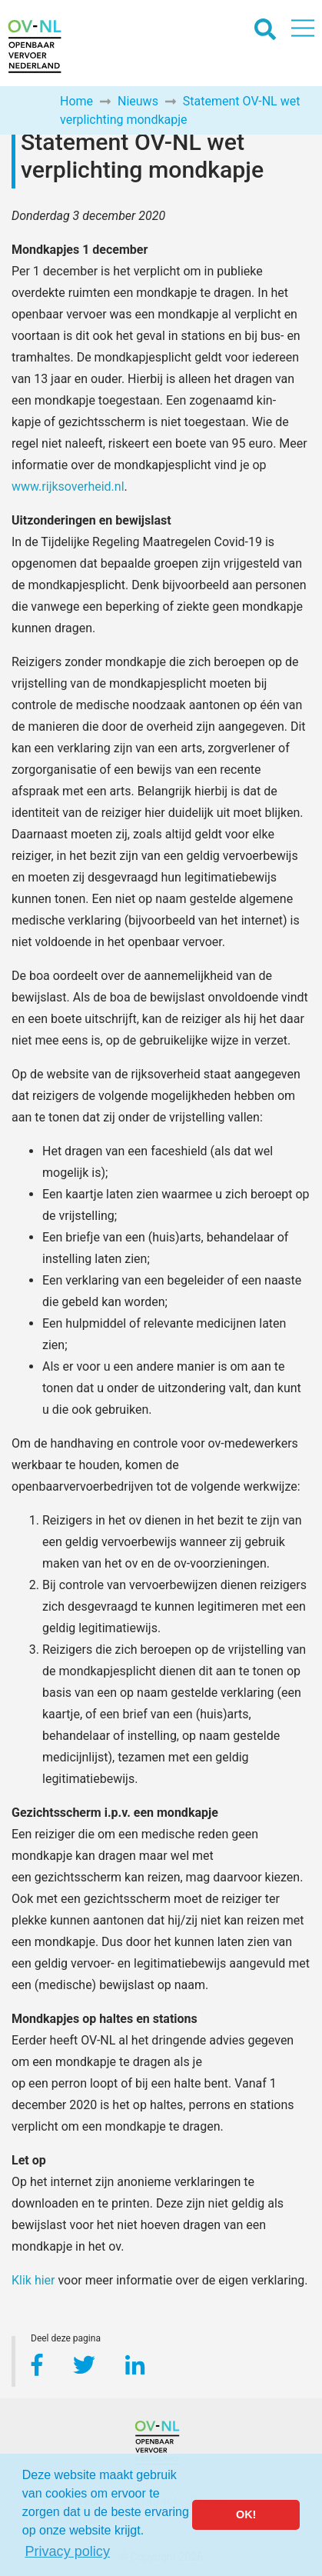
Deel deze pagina (66, 2340)
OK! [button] (246, 2514)
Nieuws (138, 101)
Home (76, 101)
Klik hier (33, 2280)
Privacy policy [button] (67, 2551)
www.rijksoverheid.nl (68, 486)
